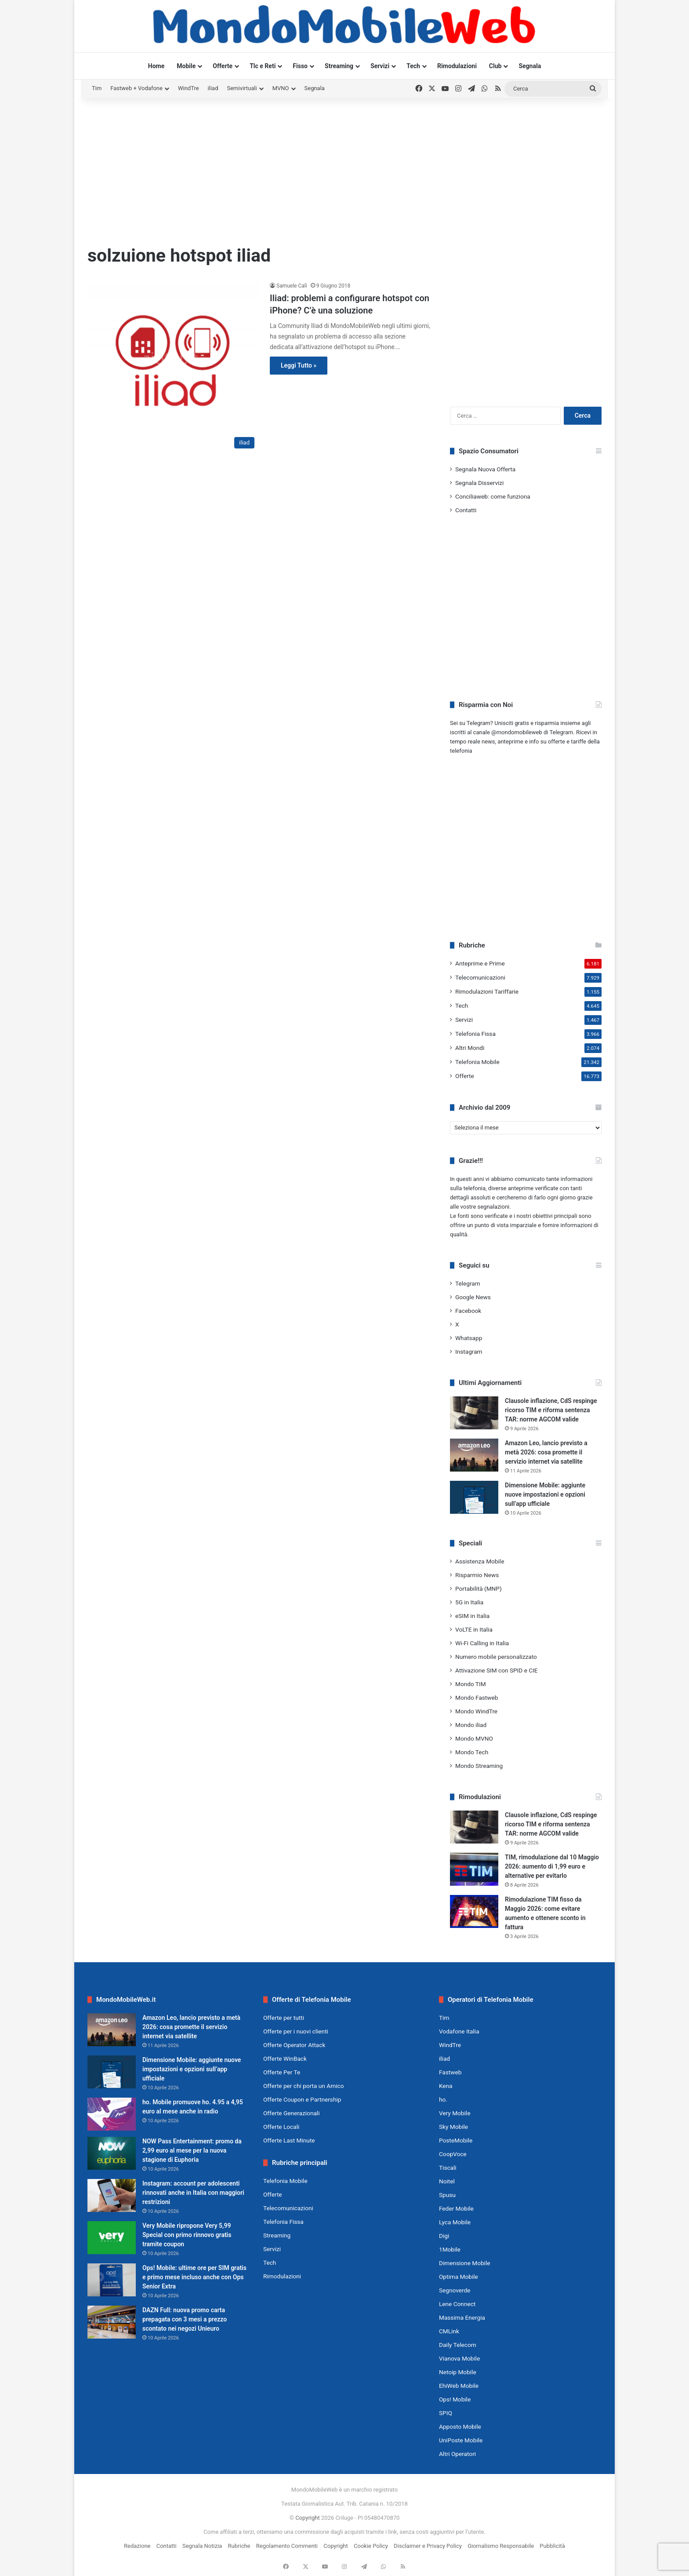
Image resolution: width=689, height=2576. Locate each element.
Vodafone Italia (459, 2031)
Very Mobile (454, 2113)
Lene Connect (457, 2303)
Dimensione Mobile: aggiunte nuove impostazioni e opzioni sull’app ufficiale (545, 1494)
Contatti (465, 510)
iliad (213, 88)
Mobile (186, 65)
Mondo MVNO (474, 1738)
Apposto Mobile (460, 2426)
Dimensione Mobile (464, 2262)
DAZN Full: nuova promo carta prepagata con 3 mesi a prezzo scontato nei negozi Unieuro (184, 2319)
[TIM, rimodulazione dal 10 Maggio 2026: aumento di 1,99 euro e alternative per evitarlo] (474, 1869)
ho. (443, 2099)
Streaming (339, 65)
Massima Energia (462, 2317)
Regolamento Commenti (287, 2546)
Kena (446, 2085)
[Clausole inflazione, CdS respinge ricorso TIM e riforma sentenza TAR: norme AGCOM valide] (474, 1412)
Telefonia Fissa (475, 1033)
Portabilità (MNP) (478, 1588)
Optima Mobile (458, 2276)
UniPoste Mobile (460, 2440)
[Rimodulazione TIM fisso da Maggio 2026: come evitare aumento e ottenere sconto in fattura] (474, 1911)
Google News (473, 1297)
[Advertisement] (344, 168)
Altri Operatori (457, 2453)
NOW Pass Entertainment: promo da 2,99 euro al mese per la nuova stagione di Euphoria (192, 2150)
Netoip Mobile (457, 2372)
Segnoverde (454, 2290)
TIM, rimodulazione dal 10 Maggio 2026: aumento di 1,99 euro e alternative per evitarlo (552, 1866)
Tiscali (448, 2167)
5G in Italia (469, 1602)
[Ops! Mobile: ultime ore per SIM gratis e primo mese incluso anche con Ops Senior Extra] (111, 2279)
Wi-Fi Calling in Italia (482, 1643)
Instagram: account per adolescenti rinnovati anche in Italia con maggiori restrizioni (193, 2192)
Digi (444, 2235)
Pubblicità (552, 2546)
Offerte (222, 65)
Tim (97, 88)
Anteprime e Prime (480, 963)
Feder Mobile (456, 2208)
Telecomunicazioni (480, 977)
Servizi (379, 65)
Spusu (447, 2194)
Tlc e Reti (263, 65)
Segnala (530, 65)
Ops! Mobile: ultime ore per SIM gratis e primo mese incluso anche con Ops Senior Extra (194, 2277)
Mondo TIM (470, 1683)
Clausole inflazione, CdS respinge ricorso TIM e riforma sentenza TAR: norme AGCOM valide (551, 1410)
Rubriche (239, 2546)
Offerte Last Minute (289, 2140)
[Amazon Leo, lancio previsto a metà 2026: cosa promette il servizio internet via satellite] (474, 1455)
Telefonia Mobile (477, 1061)
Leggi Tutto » (298, 365)
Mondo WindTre (476, 1711)
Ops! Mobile (455, 2399)
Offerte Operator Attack (294, 2044)
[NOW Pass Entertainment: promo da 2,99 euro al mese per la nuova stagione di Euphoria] (111, 2153)
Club (495, 65)
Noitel (447, 2181)
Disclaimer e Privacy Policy (428, 2546)
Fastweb (450, 2072)
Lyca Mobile (455, 2222)
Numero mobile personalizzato (496, 1656)
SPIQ (445, 2412)
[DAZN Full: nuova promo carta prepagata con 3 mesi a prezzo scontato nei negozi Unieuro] (111, 2322)
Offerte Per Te (281, 2072)
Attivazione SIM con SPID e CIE (496, 1670)
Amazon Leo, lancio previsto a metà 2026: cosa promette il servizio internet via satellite (546, 1452)
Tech (413, 65)
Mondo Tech (471, 1752)
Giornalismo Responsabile (501, 2546)
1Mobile (450, 2249)
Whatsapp (468, 1337)
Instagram (468, 1351)
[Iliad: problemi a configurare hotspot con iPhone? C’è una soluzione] (173, 367)
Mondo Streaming (479, 1765)
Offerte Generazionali (291, 2113)
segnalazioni (494, 1206)
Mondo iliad (470, 1724)
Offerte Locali (281, 2126)
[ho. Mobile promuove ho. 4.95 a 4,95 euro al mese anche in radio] (111, 2114)
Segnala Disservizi (479, 482)
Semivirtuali (242, 88)
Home (156, 65)
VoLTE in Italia (474, 1629)
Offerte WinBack (285, 2058)
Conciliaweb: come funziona (492, 496)
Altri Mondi (469, 1047)
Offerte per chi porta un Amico (303, 2085)
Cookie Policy (371, 2546)
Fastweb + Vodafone (136, 88)
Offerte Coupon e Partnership (302, 2099)
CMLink (449, 2331)
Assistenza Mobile (479, 1561)
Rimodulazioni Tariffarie (487, 991)
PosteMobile (455, 2140)
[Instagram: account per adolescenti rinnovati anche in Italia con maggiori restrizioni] (111, 2195)
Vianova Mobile (459, 2358)
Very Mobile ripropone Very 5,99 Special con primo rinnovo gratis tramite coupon (186, 2235)
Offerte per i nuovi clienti (295, 2031)
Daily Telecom (457, 2344)
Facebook (468, 1310)
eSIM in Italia (472, 1615)
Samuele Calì (291, 286)
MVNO (280, 88)
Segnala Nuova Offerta (485, 469)
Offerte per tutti (283, 2017)
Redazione (137, 2546)
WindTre (188, 88)
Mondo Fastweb (476, 1697)
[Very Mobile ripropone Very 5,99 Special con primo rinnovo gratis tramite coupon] (111, 2237)
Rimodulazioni (457, 65)
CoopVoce (453, 2153)
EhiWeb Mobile (459, 2385)
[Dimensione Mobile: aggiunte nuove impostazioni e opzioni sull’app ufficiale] (474, 1497)
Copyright (307, 2517)
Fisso (300, 65)
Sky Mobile (453, 2126)
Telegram (467, 1283)
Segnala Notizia (202, 2546)
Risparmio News (477, 1574)
